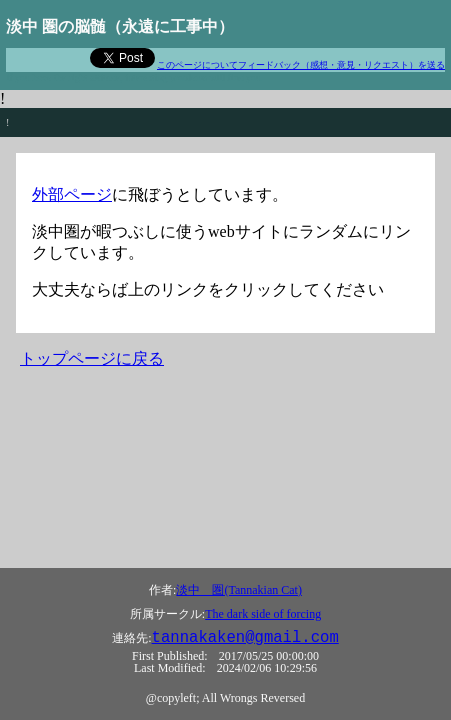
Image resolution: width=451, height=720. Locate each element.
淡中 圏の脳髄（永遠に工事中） (120, 26)
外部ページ (72, 194)
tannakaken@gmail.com (245, 638)
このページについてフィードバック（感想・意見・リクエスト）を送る (301, 65)
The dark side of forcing (263, 614)
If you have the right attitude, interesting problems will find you (133, 77)
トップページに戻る (92, 358)
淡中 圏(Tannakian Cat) (238, 590)
